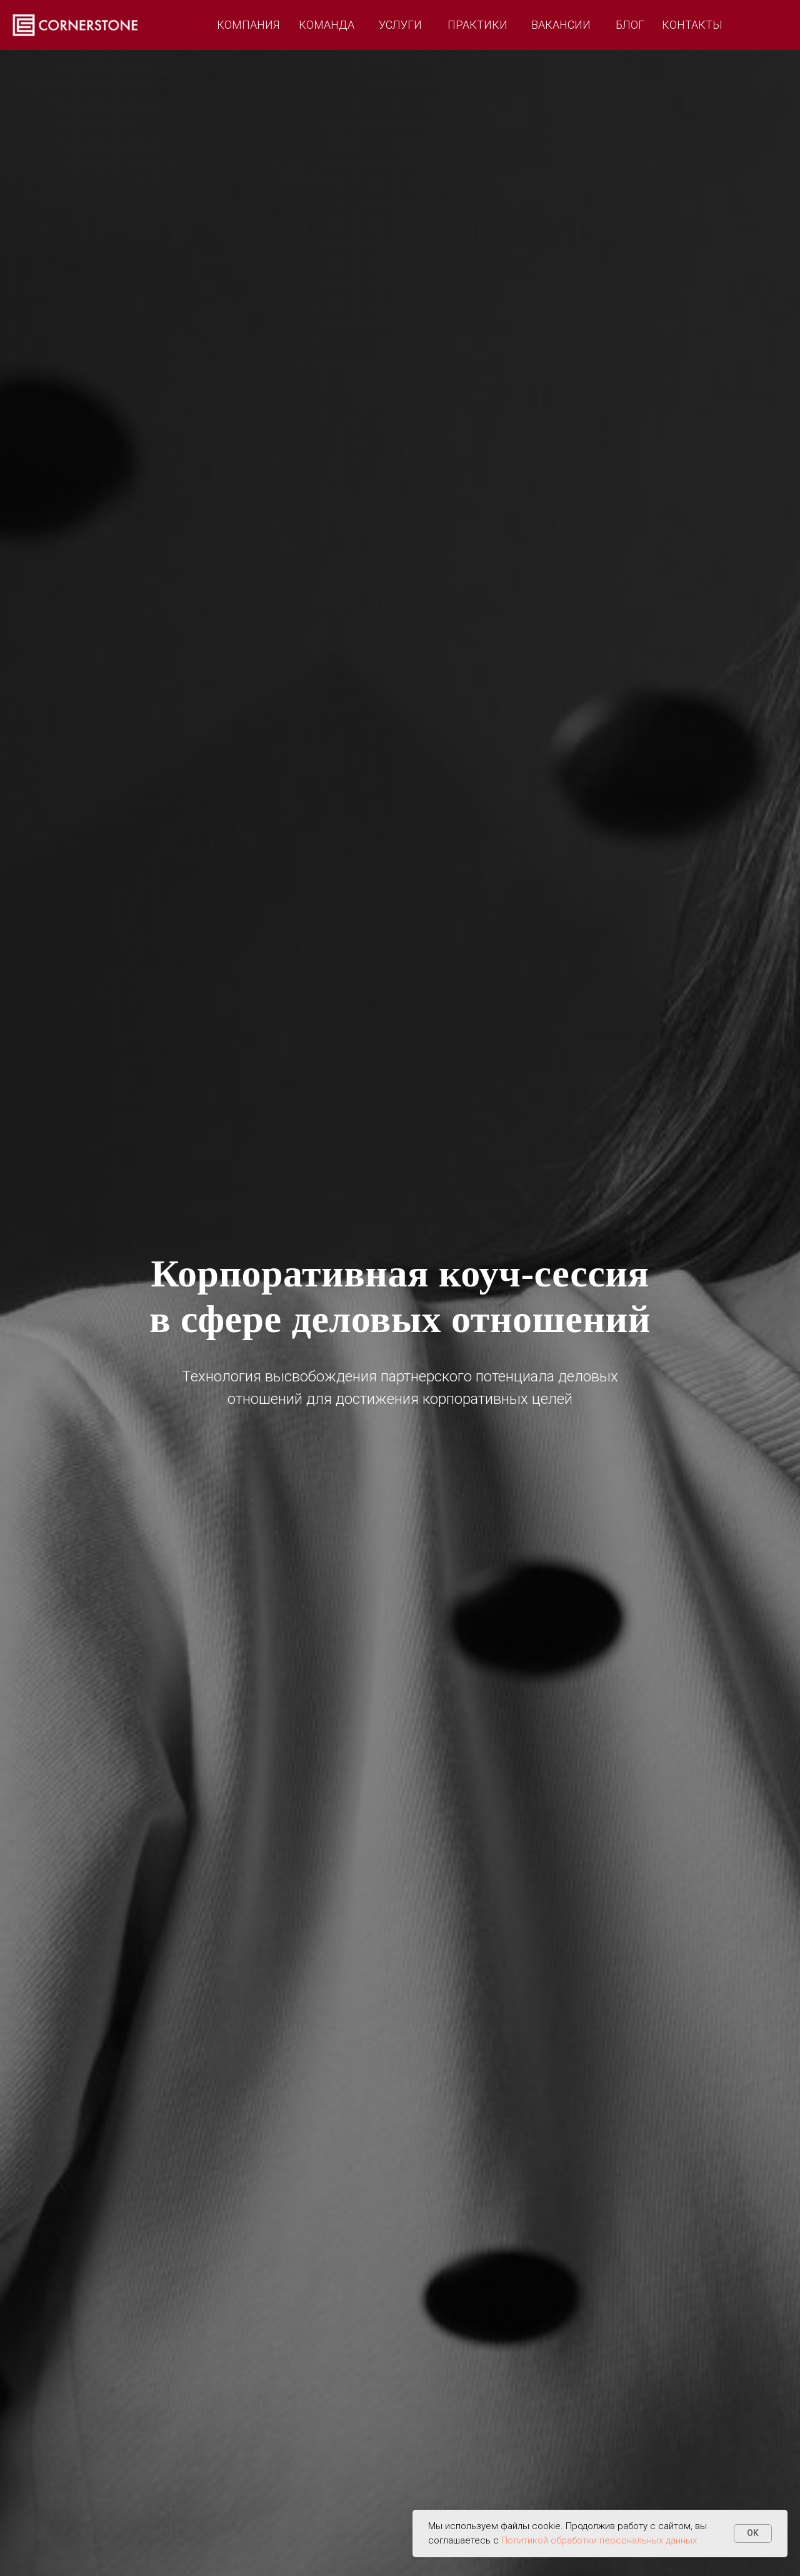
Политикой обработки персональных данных (599, 2540)
